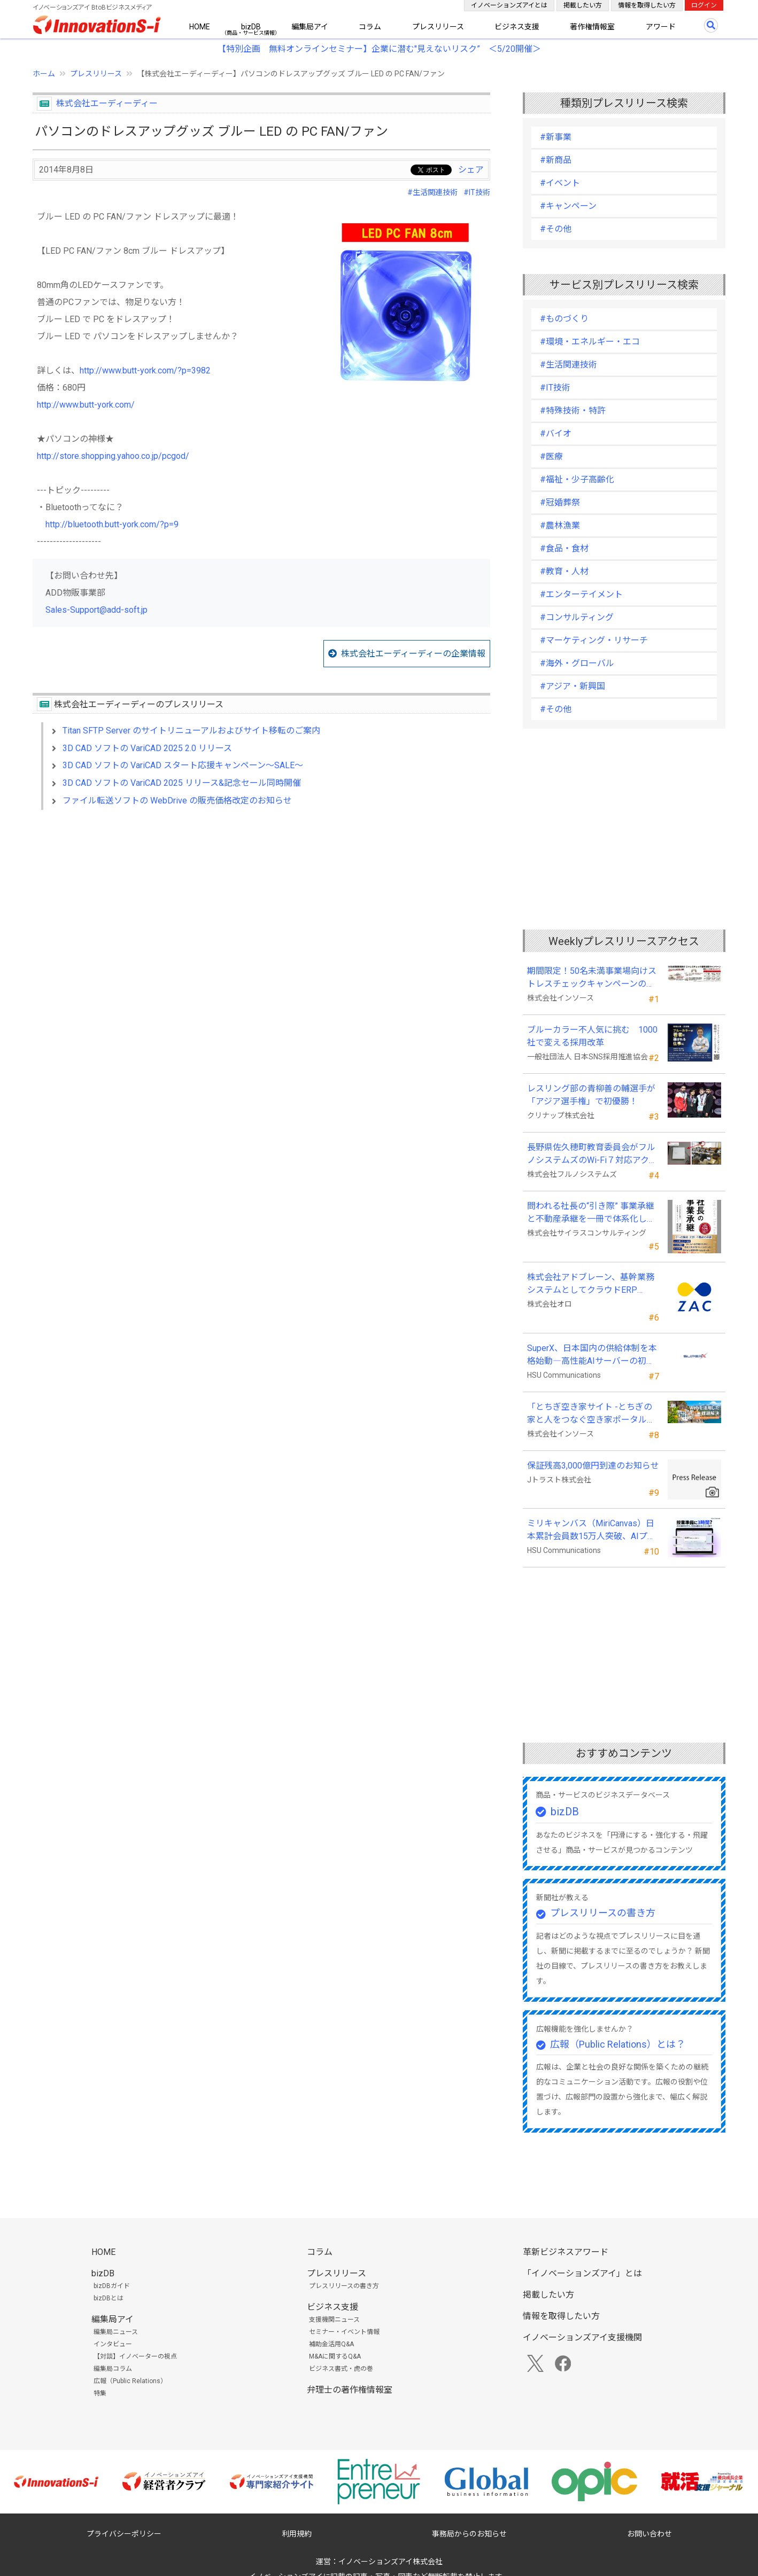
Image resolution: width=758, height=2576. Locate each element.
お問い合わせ (649, 2534)
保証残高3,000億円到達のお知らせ (593, 1466)
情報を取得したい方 (647, 5)
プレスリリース (438, 26)
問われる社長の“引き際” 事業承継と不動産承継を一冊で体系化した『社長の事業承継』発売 (591, 1213)
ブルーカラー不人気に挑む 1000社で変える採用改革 (592, 1036)
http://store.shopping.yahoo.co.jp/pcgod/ (113, 456)
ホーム (44, 73)
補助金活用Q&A (331, 2344)
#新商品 (555, 160)
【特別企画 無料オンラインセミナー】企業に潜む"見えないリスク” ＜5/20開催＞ (379, 49)
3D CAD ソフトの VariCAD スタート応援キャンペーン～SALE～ (183, 765)
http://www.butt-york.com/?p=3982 (145, 370)
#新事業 (555, 137)
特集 (100, 2393)
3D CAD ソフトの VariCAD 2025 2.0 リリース (147, 748)
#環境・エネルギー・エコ (590, 342)
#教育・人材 (564, 571)
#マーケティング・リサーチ (594, 640)
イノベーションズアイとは (509, 5)
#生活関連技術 (432, 192)
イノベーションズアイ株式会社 (390, 2561)
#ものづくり (564, 319)
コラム (370, 26)
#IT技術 (476, 192)
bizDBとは (108, 2298)
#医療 (551, 456)
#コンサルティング (577, 617)
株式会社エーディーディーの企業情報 (413, 654)
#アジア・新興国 (572, 686)
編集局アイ (309, 26)
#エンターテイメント (581, 594)
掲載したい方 (582, 5)
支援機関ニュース (334, 2319)
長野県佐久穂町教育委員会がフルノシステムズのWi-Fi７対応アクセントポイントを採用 (592, 1154)
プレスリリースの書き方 (602, 1912)
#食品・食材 (564, 548)
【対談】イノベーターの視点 (135, 2356)
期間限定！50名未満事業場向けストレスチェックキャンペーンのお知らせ (591, 978)
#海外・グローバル (577, 663)
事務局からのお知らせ (469, 2534)
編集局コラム (113, 2368)
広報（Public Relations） (130, 2381)
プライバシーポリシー (124, 2534)
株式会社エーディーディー (107, 103)
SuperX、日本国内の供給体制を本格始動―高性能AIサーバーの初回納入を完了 (592, 1355)
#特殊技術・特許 (573, 410)
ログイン (704, 5)
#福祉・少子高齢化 (577, 479)
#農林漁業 (560, 525)
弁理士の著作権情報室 (349, 2390)
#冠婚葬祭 (560, 502)
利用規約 (297, 2534)
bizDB (251, 26)
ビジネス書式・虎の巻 (341, 2368)
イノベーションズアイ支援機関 (582, 2337)
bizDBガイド (112, 2286)
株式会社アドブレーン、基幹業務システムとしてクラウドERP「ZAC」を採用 (590, 1284)
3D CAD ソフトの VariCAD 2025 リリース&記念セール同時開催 (182, 783)
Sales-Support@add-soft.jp (96, 610)
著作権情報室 (592, 26)
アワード (661, 26)
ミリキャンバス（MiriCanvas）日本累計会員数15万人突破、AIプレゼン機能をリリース (591, 1530)
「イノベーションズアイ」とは (582, 2273)
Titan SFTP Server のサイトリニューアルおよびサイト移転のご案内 (191, 730)
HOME (199, 26)
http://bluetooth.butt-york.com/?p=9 (112, 524)
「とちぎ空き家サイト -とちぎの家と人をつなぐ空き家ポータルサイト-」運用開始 (591, 1414)
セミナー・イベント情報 (344, 2332)
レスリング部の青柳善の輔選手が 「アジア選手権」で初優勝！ (591, 1094)
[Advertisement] (261, 910)
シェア (471, 170)
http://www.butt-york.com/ (86, 405)
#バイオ (555, 433)
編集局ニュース (116, 2332)
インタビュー (113, 2344)
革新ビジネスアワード (565, 2252)
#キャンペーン (568, 206)
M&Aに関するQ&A (335, 2356)
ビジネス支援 (516, 26)
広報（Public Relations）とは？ (617, 2044)
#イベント (560, 183)
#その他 (555, 229)
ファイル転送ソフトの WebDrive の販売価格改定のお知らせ (177, 800)
